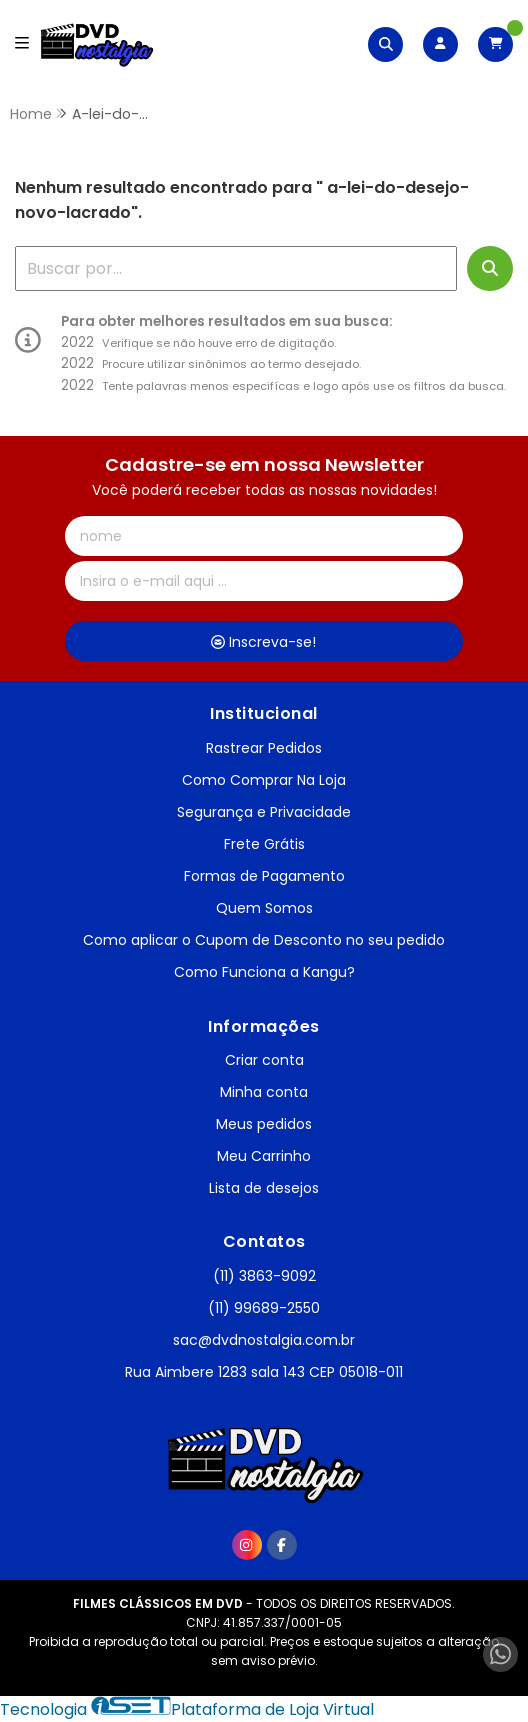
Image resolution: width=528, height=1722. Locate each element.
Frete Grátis (264, 844)
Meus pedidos (264, 1124)
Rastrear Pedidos (264, 748)
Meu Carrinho (264, 1156)
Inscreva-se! (263, 642)
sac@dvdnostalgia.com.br (264, 1340)
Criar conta (264, 1060)
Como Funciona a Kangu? (264, 972)
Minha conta (264, 1092)
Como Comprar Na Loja (264, 780)
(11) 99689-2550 (264, 1308)
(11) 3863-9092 (264, 1276)
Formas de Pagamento (264, 876)
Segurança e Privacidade (264, 812)
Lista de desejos (264, 1188)
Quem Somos (264, 908)
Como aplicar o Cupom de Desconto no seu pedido (264, 940)
